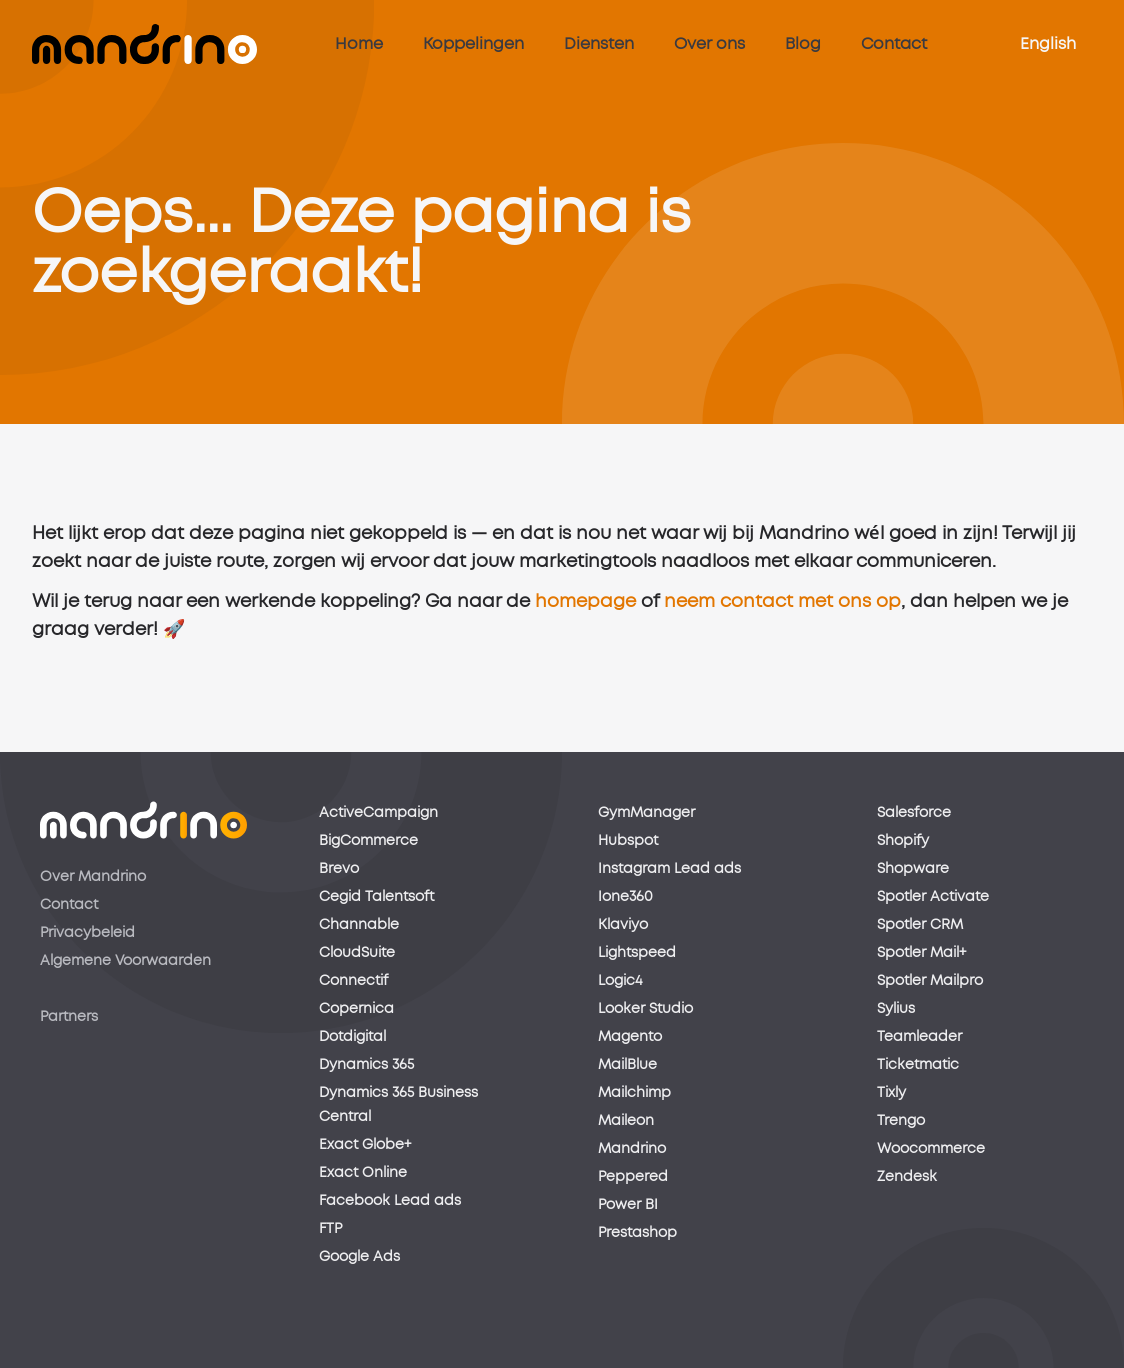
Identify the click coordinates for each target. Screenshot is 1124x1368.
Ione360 (625, 897)
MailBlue (627, 1065)
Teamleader (919, 1037)
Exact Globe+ (365, 1145)
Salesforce (914, 813)
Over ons (709, 44)
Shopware (913, 869)
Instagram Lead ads (669, 869)
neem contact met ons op (782, 607)
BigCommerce (368, 841)
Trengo (901, 1121)
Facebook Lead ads (390, 1201)
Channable (359, 925)
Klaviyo (623, 925)
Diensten (599, 44)
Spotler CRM (920, 925)
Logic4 (620, 981)
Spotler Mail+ (921, 953)
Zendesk (907, 1177)
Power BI (628, 1205)
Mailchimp (634, 1093)
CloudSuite (357, 953)
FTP (330, 1229)
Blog (803, 44)
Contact (894, 44)
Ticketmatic (918, 1065)
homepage (585, 607)
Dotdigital (352, 1037)
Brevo (339, 869)
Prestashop (637, 1233)
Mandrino (632, 1149)
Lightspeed (637, 953)
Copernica (356, 1009)
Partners (69, 1017)
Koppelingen (473, 44)
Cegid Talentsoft (376, 897)
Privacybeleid (87, 933)
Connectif (353, 981)
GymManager (646, 813)
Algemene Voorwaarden (125, 961)
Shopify (903, 841)
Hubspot (628, 841)
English (1048, 44)
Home (359, 44)
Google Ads (359, 1257)
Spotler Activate (933, 897)
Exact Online (363, 1173)
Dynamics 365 (366, 1065)
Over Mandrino (93, 877)
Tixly (891, 1093)
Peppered (633, 1177)
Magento (630, 1037)
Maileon (626, 1121)
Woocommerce (931, 1149)
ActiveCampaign (378, 813)
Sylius (896, 1009)
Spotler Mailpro (930, 981)
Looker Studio (645, 1009)
